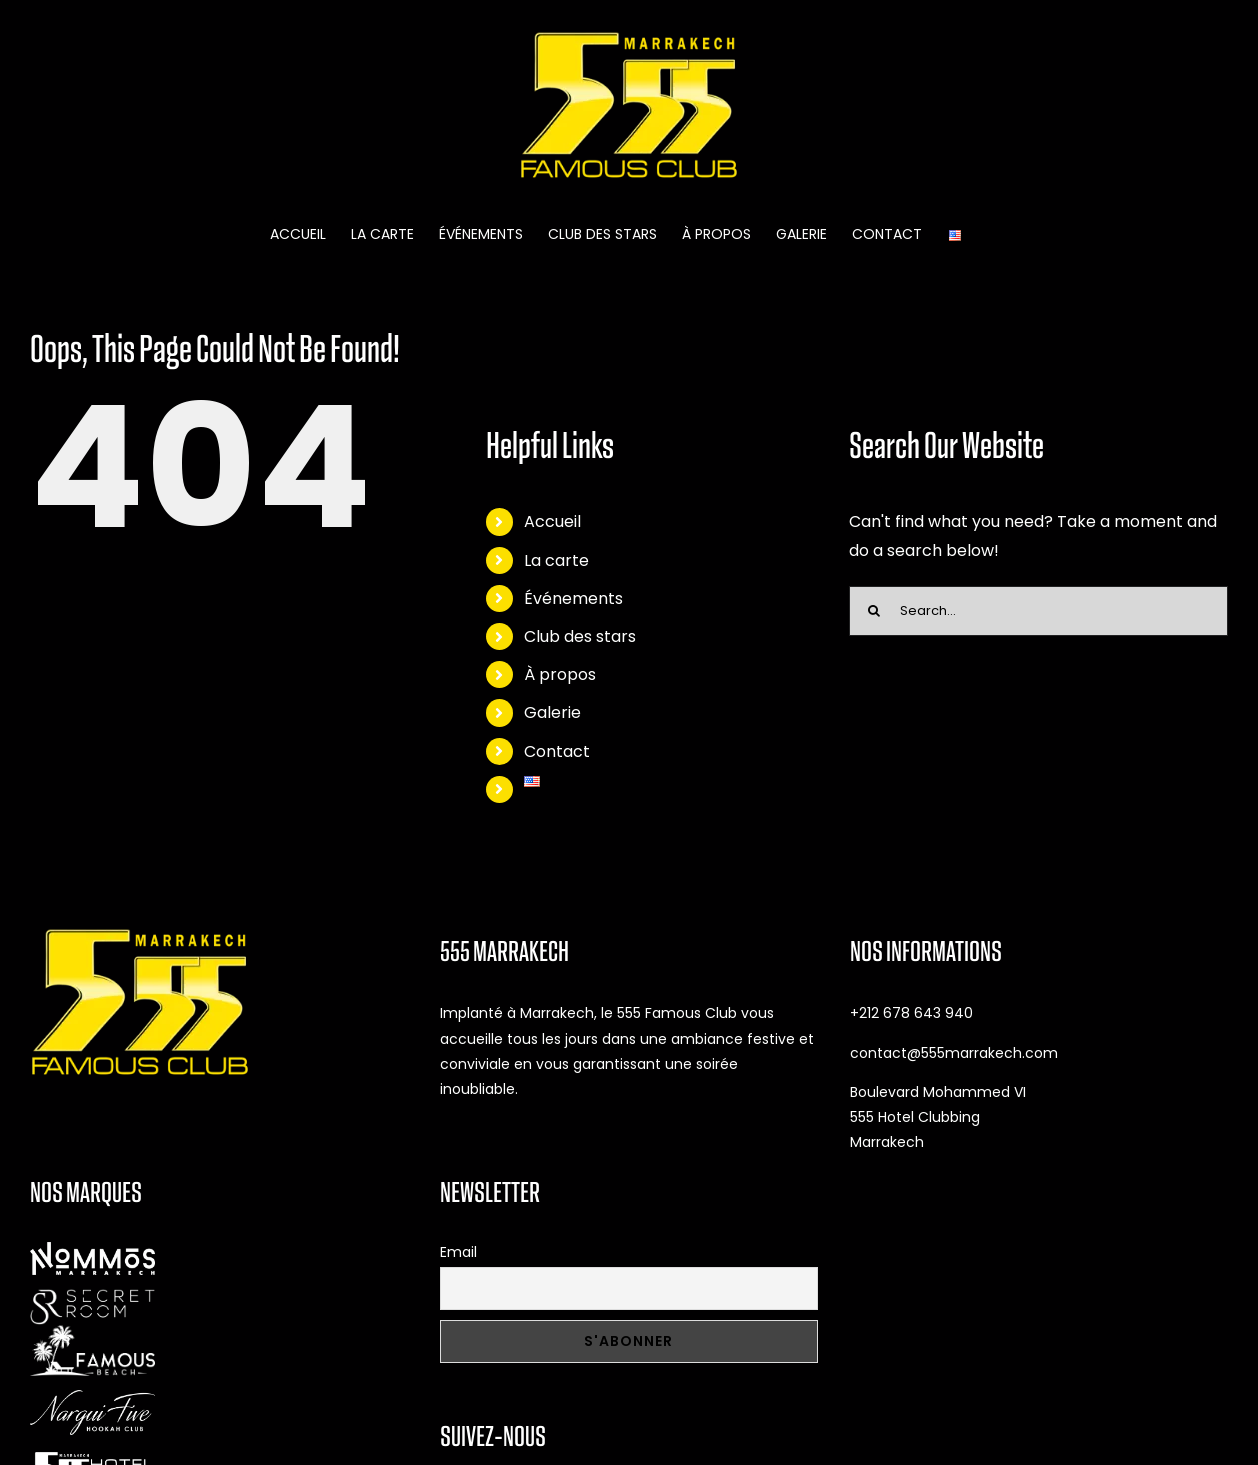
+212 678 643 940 (911, 1013)
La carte (556, 560)
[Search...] (1038, 611)
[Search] (874, 611)
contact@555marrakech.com (954, 1053)
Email (458, 1252)
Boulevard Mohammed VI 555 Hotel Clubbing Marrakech (938, 1117)
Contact (557, 751)
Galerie (552, 712)
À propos (560, 674)
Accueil (552, 521)
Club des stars (580, 636)
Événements (573, 598)
